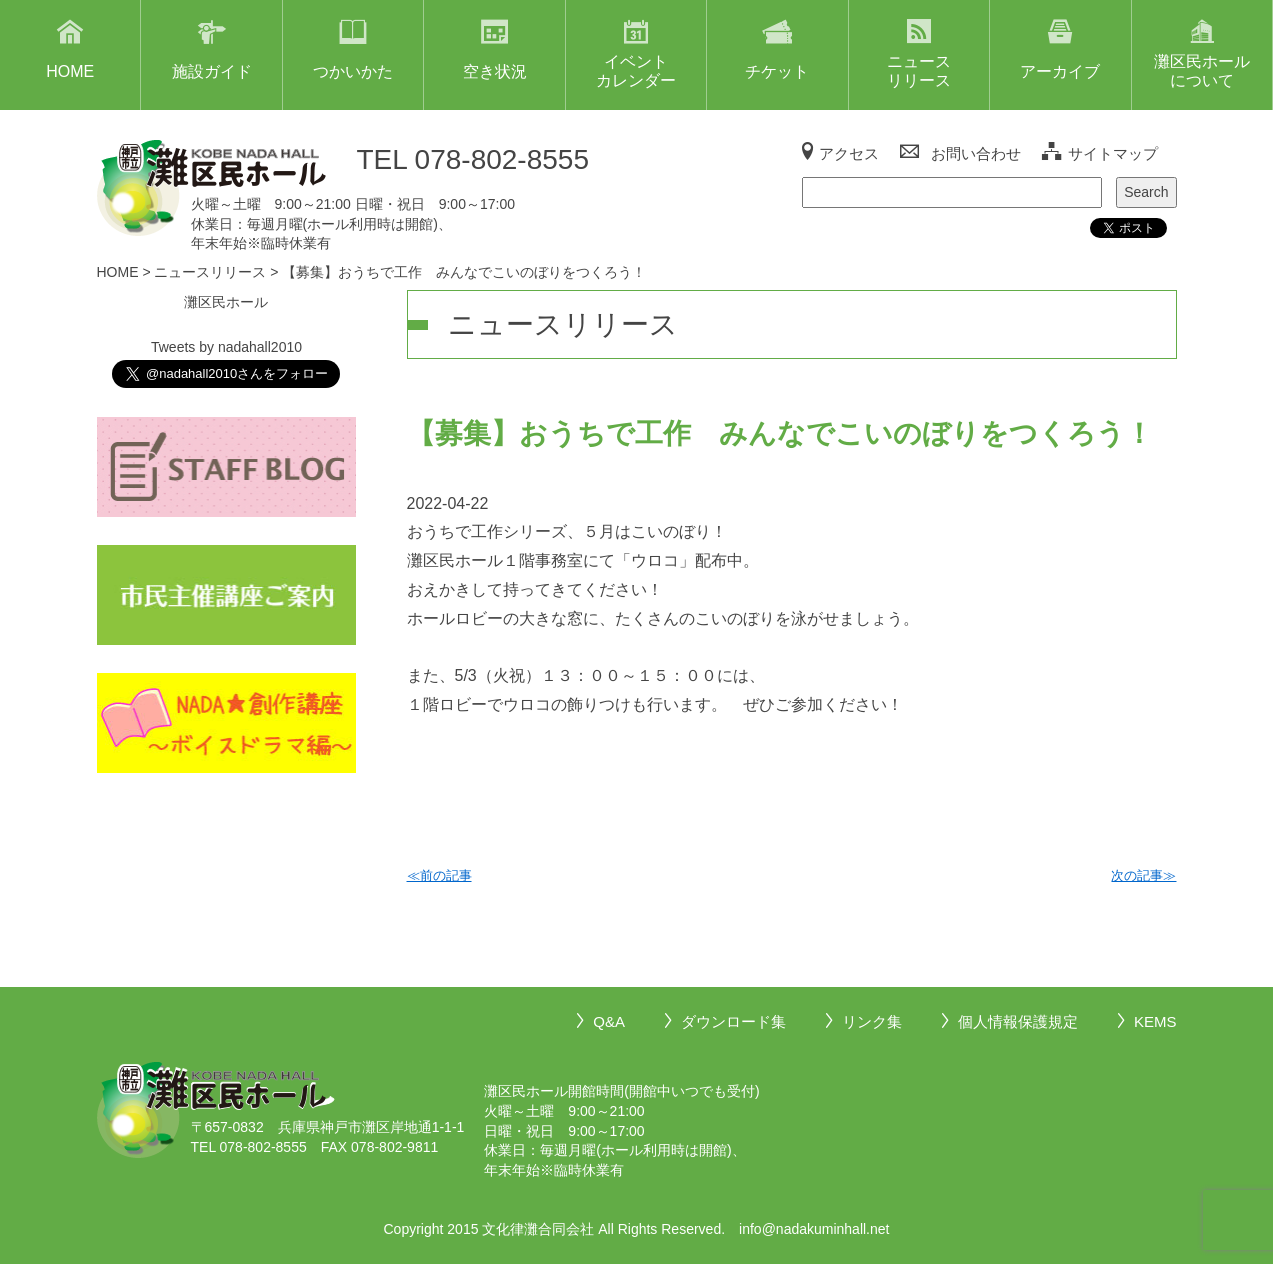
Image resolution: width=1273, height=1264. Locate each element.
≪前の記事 (439, 875)
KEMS (1155, 1021)
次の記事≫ (1143, 875)
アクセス (849, 153)
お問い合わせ (976, 153)
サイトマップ (1113, 153)
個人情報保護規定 (1018, 1021)
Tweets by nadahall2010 (226, 347)
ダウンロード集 (733, 1021)
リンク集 (872, 1021)
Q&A (609, 1021)
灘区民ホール (226, 302)
